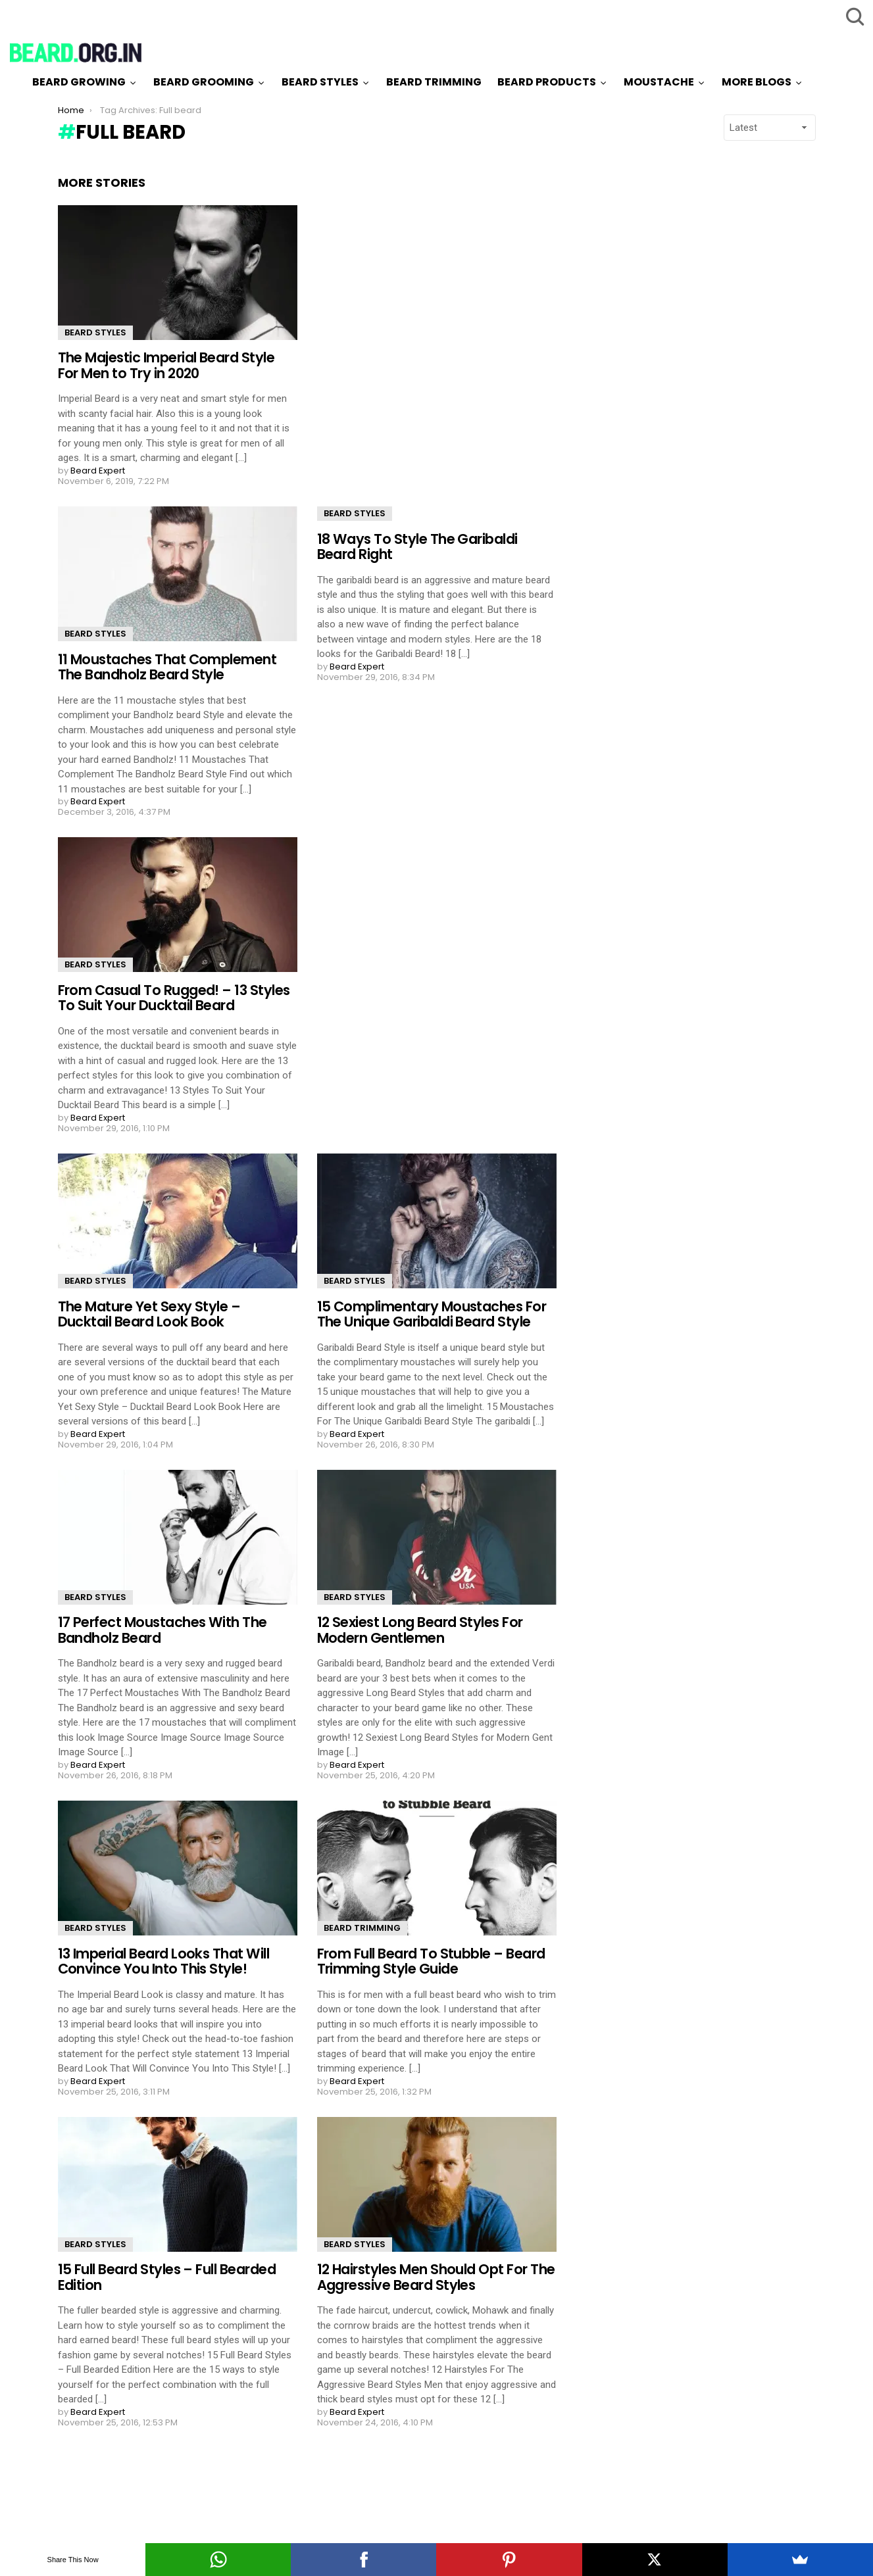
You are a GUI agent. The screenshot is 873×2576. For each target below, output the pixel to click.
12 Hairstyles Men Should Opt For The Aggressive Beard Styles (436, 2277)
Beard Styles (320, 81)
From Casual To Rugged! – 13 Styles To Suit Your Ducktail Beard (174, 998)
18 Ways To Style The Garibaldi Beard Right (417, 546)
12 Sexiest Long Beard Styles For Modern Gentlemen (420, 1630)
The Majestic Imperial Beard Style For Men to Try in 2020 (166, 365)
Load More (307, 2475)
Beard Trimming (434, 81)
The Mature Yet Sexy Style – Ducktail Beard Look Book (149, 1314)
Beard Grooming (203, 81)
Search (853, 16)
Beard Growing (79, 81)
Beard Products (546, 81)
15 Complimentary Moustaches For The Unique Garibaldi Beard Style (432, 1314)
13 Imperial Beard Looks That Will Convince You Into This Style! (164, 1961)
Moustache (659, 81)
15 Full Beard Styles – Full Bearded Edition (167, 2277)
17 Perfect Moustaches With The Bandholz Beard (162, 1630)
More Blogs (756, 81)
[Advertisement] (694, 373)
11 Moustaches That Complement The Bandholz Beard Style (167, 667)
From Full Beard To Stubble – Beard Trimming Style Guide (431, 1961)
